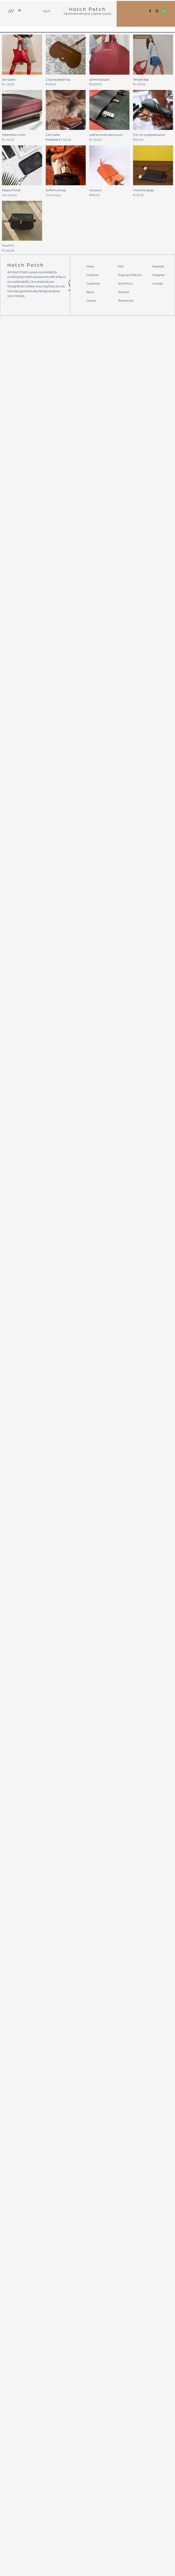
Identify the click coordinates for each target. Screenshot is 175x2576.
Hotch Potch (25, 265)
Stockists (123, 292)
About (90, 292)
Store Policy (125, 283)
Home (90, 266)
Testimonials (125, 300)
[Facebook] (150, 11)
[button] (11, 11)
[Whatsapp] (164, 11)
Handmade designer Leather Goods (87, 13)
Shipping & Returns (130, 275)
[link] (21, 10)
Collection (92, 275)
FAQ (121, 266)
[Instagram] (157, 11)
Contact (91, 300)
